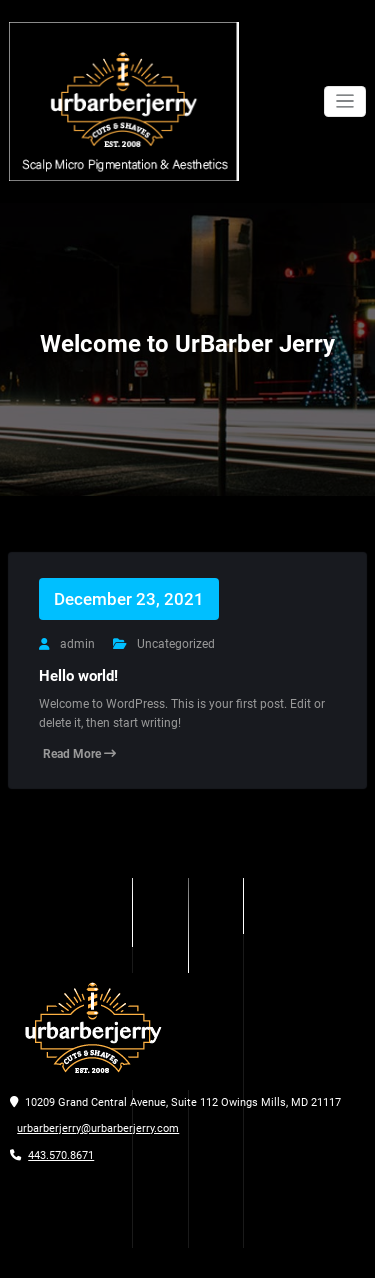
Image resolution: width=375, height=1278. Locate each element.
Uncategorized (176, 644)
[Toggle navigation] (345, 101)
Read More (79, 754)
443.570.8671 (61, 1155)
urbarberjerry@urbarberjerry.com (98, 1128)
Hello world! (78, 676)
